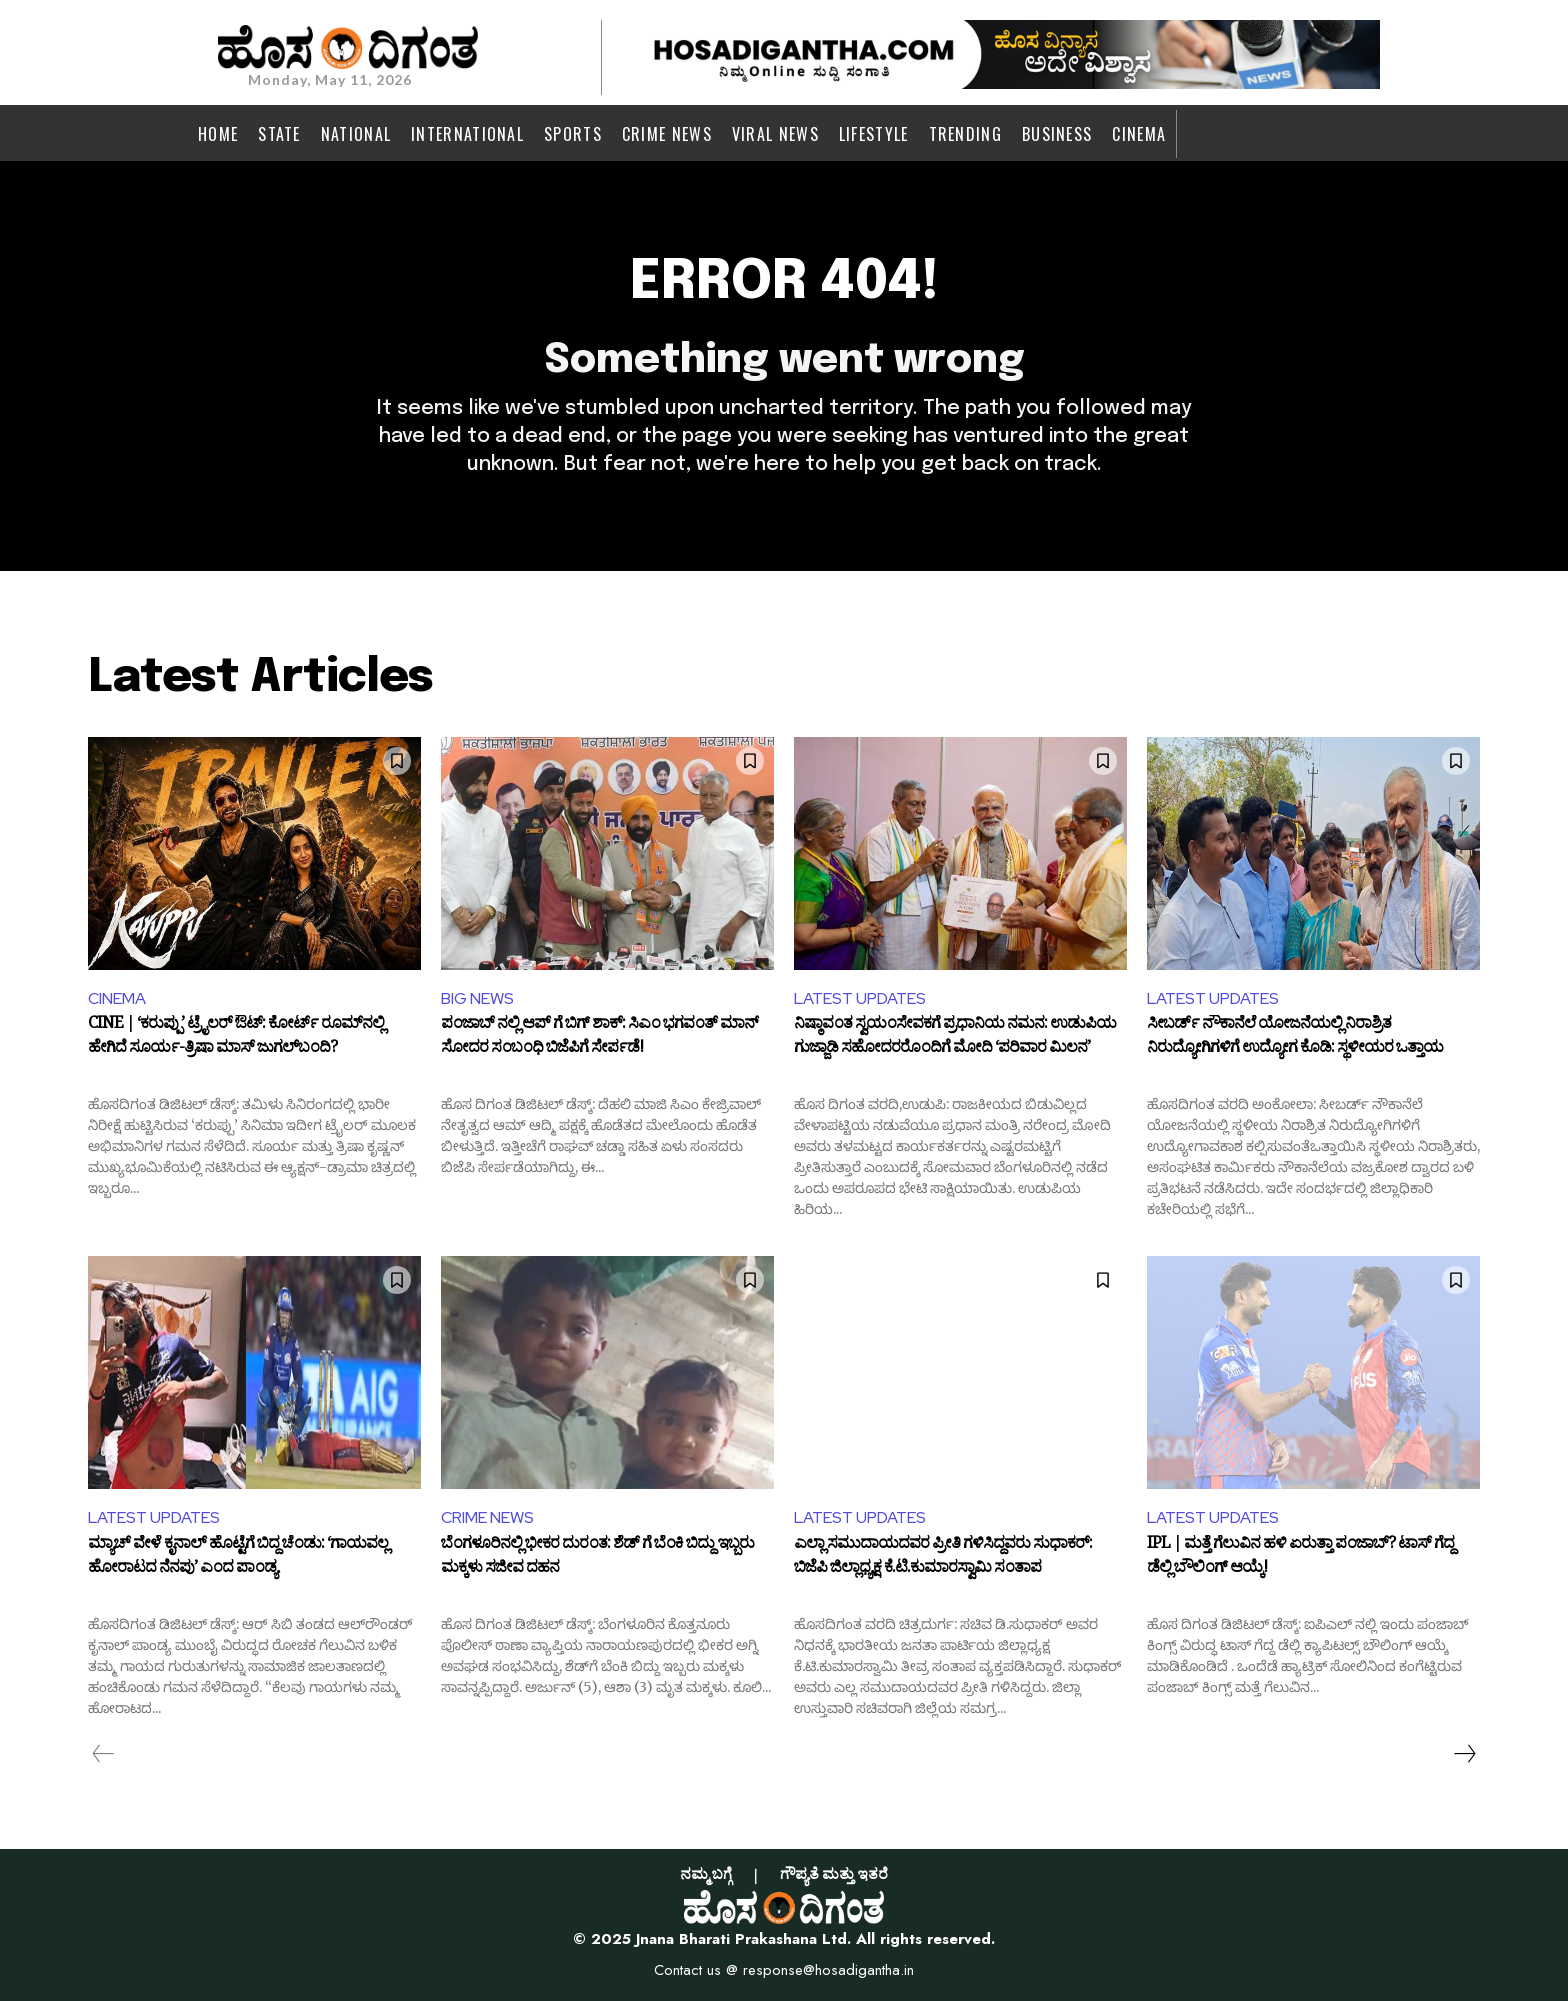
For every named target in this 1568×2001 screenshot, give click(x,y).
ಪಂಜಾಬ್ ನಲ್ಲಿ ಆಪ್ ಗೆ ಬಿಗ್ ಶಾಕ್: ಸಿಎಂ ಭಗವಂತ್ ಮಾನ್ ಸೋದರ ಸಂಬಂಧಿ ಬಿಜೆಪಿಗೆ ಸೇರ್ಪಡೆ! (599, 1039)
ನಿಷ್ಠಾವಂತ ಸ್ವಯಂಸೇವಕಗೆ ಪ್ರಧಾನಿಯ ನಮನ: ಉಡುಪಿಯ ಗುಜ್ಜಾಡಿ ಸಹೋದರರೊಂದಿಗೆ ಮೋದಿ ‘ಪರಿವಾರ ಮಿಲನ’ (955, 1039)
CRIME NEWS (487, 1517)
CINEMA (117, 998)
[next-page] (1464, 1754)
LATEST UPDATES (860, 998)
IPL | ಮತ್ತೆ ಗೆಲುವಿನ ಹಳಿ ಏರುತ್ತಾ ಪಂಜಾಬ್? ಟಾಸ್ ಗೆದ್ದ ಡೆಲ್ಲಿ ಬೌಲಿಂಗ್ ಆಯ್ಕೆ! (1300, 1559)
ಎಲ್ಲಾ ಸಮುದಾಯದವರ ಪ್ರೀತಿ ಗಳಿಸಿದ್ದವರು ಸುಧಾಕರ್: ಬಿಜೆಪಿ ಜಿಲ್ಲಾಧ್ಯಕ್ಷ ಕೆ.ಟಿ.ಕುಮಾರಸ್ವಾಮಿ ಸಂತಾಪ (943, 1559)
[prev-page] (103, 1754)
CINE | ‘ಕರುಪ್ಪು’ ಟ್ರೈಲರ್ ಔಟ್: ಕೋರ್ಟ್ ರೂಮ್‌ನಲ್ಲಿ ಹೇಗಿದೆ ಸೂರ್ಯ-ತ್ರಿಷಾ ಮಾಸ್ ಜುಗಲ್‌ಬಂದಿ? (236, 1039)
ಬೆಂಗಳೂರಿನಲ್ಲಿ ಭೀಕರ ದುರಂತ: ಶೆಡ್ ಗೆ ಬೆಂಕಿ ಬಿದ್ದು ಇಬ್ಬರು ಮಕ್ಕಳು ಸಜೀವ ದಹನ (597, 1559)
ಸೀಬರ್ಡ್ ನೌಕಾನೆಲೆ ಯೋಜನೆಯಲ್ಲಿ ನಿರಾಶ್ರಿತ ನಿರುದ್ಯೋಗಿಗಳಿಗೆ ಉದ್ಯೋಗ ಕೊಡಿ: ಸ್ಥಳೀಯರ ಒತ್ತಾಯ (1295, 1039)
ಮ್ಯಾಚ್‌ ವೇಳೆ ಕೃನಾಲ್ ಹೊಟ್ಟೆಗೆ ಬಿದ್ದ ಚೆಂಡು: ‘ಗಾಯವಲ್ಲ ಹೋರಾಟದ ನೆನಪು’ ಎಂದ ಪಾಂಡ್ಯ (238, 1559)
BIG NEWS (477, 998)
